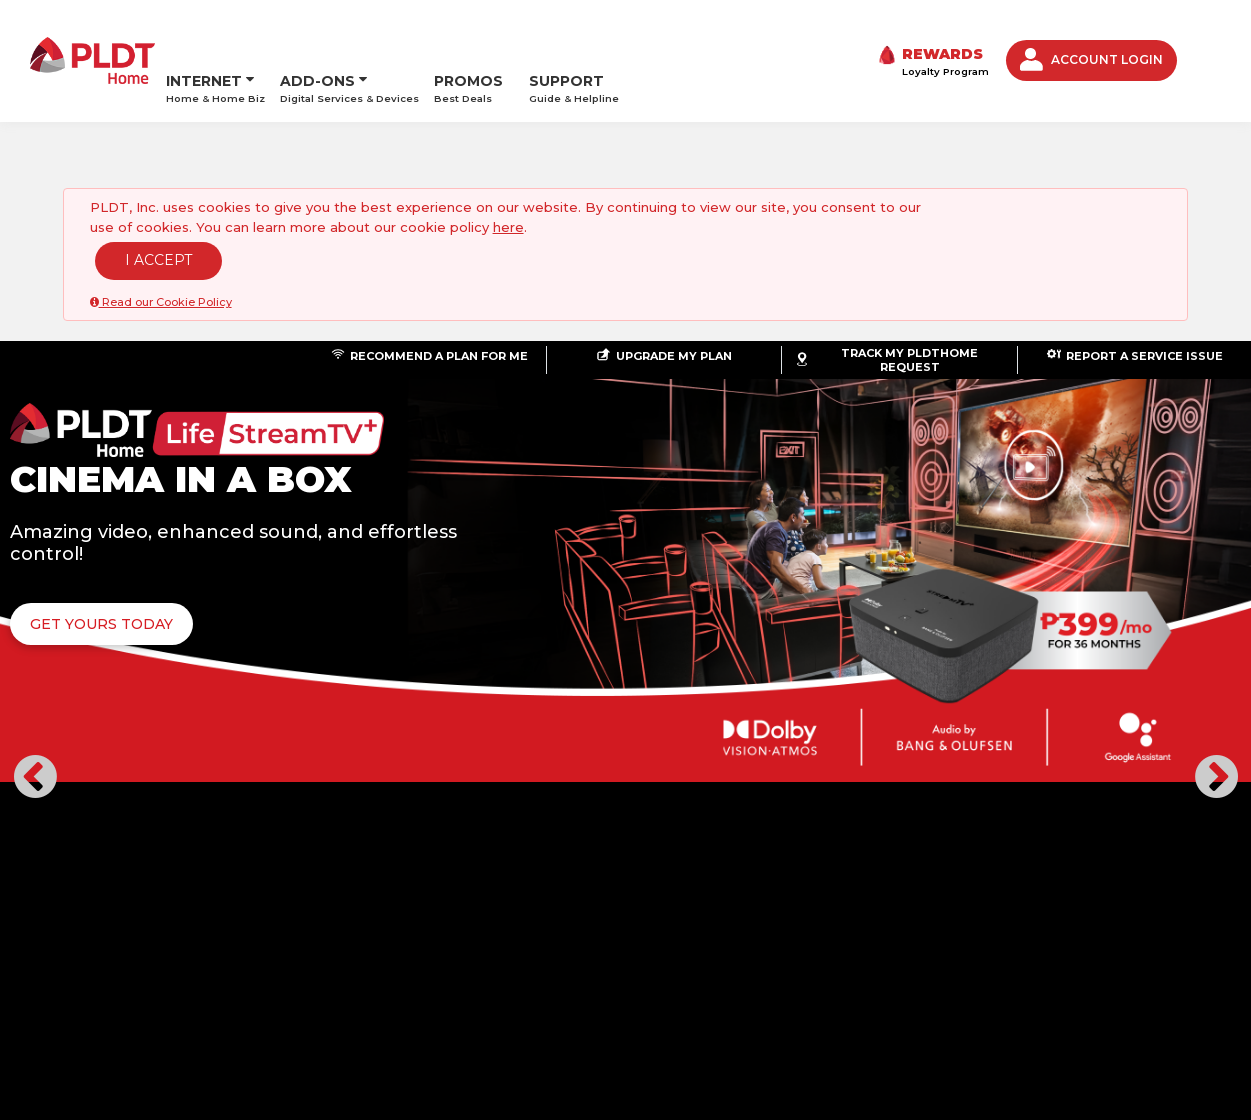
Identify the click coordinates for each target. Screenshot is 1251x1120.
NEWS (161, 949)
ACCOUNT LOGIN (1091, 37)
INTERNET (204, 30)
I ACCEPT (158, 215)
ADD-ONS (317, 30)
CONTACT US (534, 949)
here (508, 182)
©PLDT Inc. (103, 989)
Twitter (1098, 966)
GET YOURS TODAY (430, 579)
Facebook (1052, 966)
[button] (35, 539)
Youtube (1190, 966)
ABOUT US (94, 949)
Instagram (1144, 966)
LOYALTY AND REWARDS (272, 949)
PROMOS (468, 37)
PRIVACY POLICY (643, 949)
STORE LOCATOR (421, 949)
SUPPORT (574, 37)
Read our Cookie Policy (161, 257)
